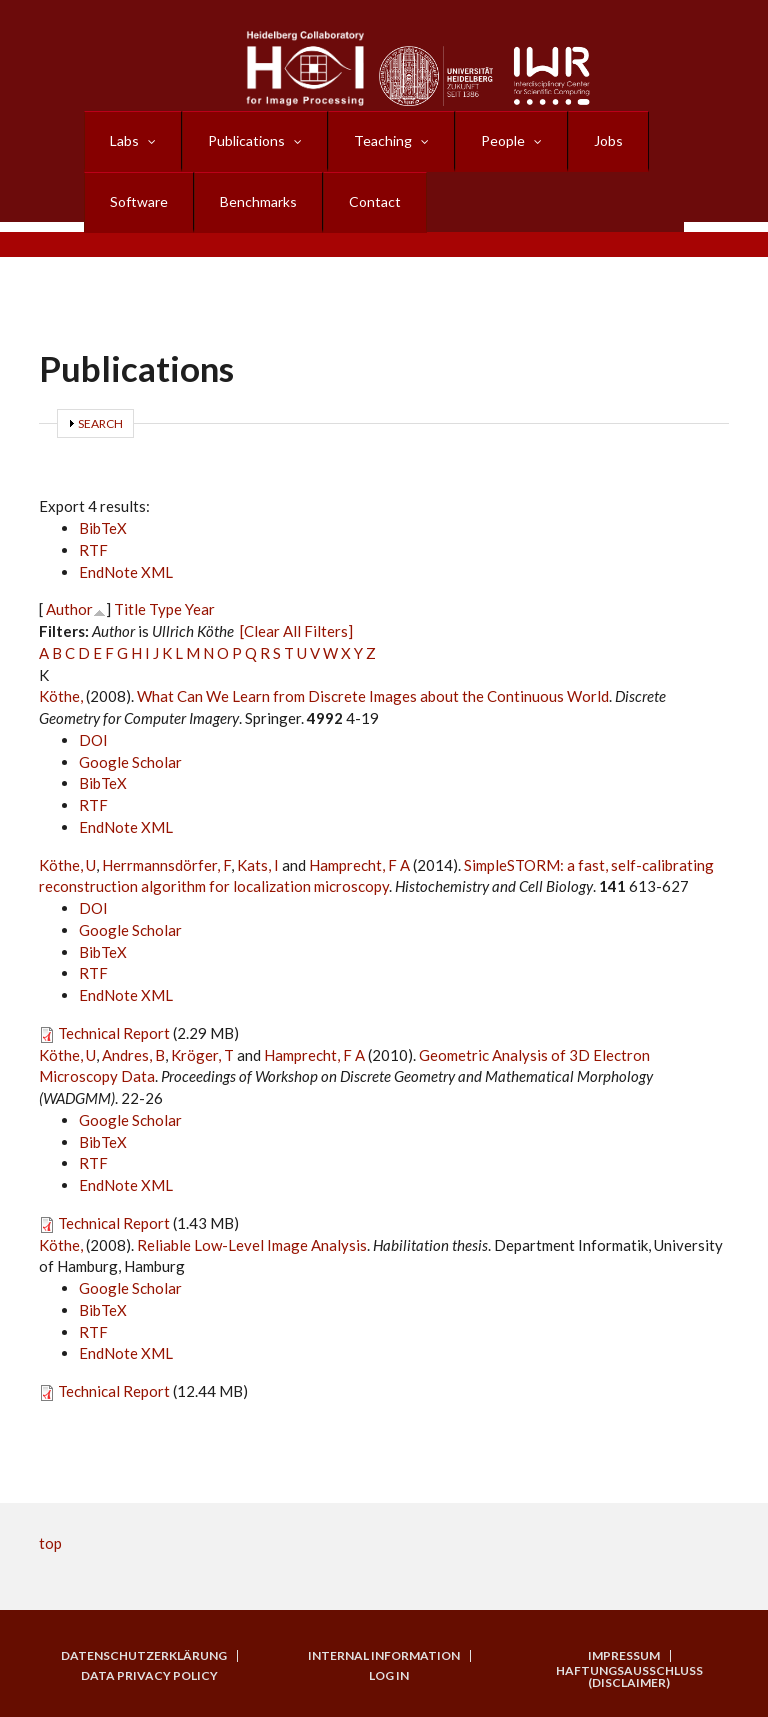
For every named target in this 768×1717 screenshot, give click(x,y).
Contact (375, 201)
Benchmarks (258, 201)
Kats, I (258, 865)
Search (100, 423)
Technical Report (114, 1033)
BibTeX (103, 528)
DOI (93, 740)
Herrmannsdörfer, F (166, 865)
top (50, 1543)
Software (139, 201)
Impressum (624, 1656)
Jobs (608, 140)
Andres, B (133, 1055)
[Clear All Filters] (296, 631)
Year (200, 609)
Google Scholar (130, 762)
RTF (93, 550)
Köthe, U (67, 865)
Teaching (383, 140)
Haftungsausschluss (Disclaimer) (629, 1677)
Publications (246, 140)
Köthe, (62, 696)
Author (69, 609)
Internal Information (384, 1656)
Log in (389, 1676)
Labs (124, 140)
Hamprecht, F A (359, 865)
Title (130, 609)
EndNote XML (126, 572)
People (503, 140)
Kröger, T (202, 1055)
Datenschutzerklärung (144, 1656)
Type (165, 609)
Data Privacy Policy (149, 1676)
